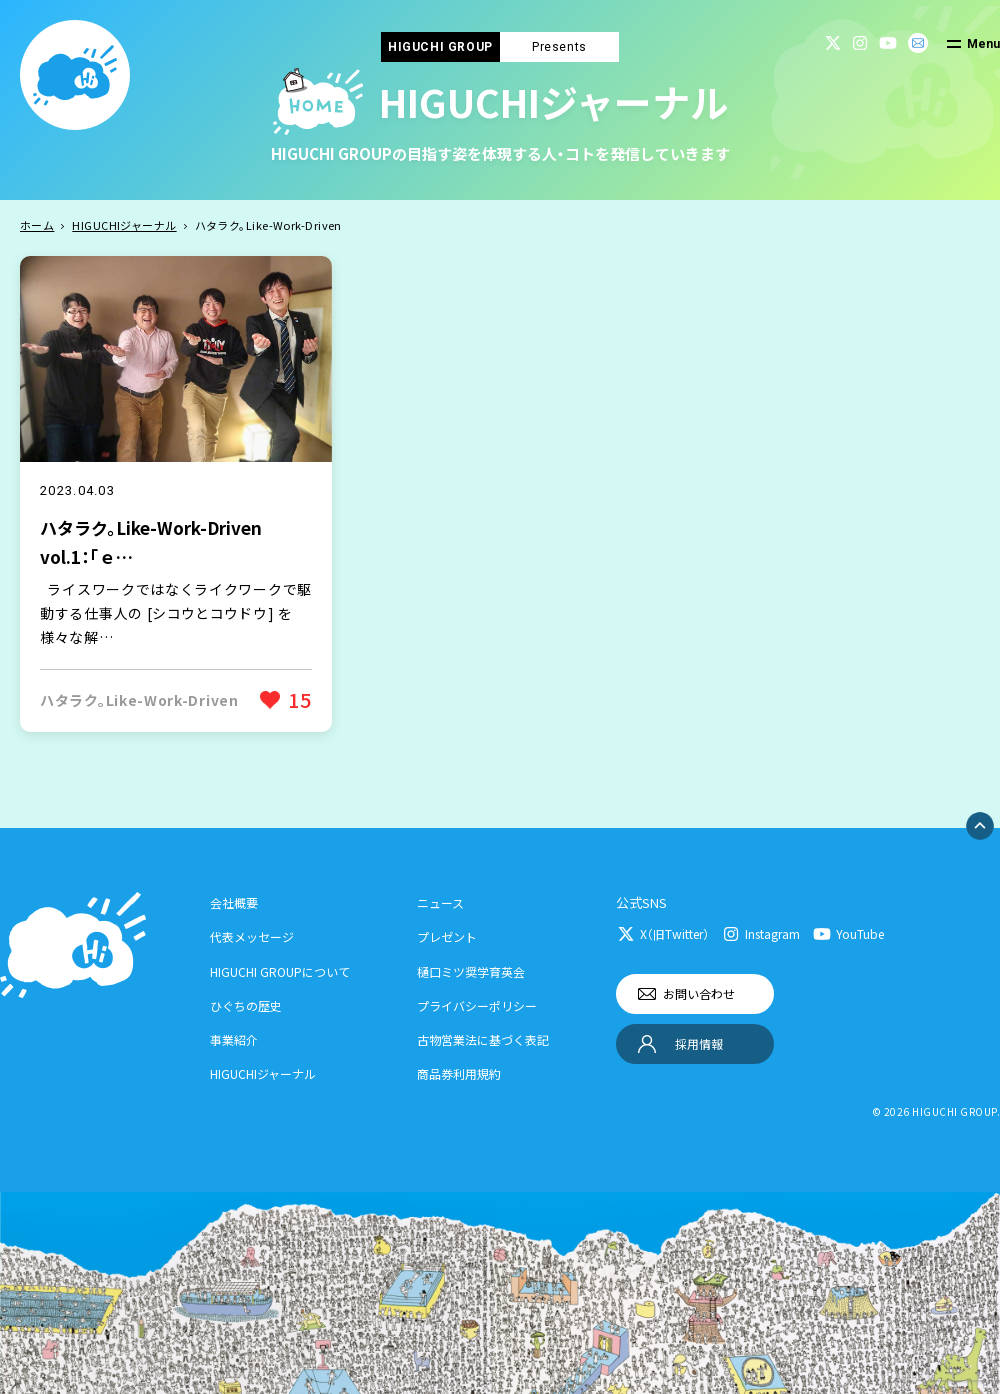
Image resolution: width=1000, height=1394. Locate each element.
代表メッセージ (252, 936)
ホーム (37, 225)
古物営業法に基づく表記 (483, 1039)
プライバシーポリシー (477, 1005)
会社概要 (234, 902)
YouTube (860, 933)
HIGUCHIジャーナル (124, 225)
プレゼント (447, 936)
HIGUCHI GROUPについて (280, 971)
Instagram (772, 933)
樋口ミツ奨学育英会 (471, 971)
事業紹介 (234, 1039)
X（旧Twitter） (674, 933)
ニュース (440, 902)
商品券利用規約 (459, 1073)
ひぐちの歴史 (246, 1005)
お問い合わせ (699, 993)
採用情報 (699, 1043)
